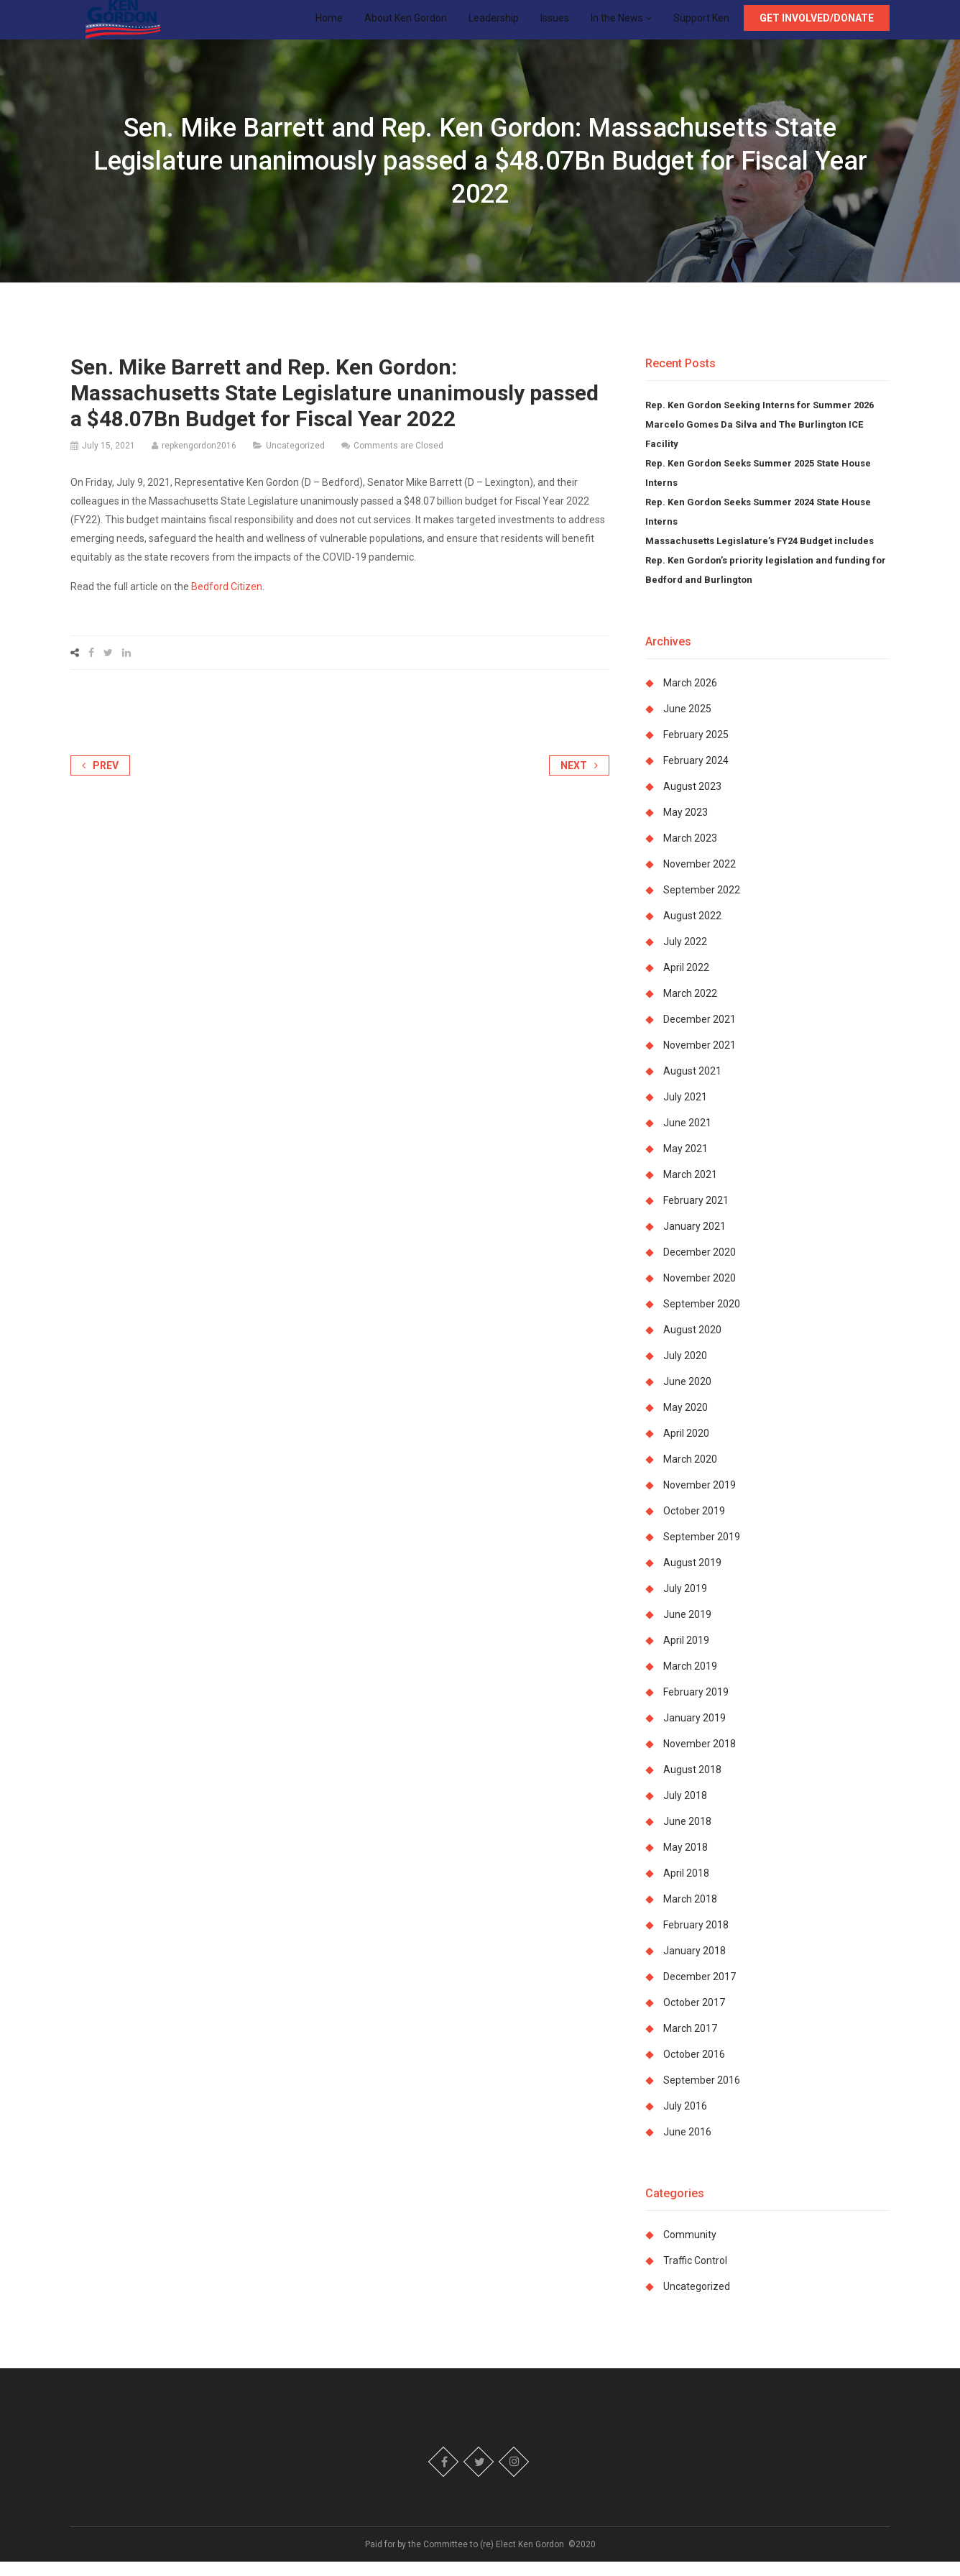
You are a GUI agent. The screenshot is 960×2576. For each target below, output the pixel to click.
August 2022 (692, 930)
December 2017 (699, 1991)
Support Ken (701, 25)
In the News (621, 25)
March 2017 (690, 2042)
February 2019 (696, 1706)
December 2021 (699, 1033)
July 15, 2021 (108, 460)
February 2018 (696, 1939)
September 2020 (701, 1318)
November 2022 (699, 878)
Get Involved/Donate (817, 25)
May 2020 (685, 1421)
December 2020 (699, 1266)
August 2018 (692, 1784)
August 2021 (692, 1085)
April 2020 (686, 1447)
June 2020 (687, 1396)
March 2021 (690, 1189)
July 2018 (685, 1810)
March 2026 (690, 697)
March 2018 (690, 1913)
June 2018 (687, 1835)
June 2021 (687, 1137)
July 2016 (685, 2120)
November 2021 (699, 1059)
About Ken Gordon (405, 25)
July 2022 (685, 956)
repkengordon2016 (199, 460)
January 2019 (694, 1732)
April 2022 (686, 982)
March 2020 (690, 1473)
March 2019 (690, 1680)
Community (689, 2249)
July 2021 (685, 1111)
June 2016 (687, 2146)
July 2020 (685, 1370)
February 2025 (696, 749)
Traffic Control (695, 2275)
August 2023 (692, 800)
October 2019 (694, 1525)
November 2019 (699, 1499)
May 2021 (685, 1163)
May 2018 (685, 1861)
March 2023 (690, 852)
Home (329, 25)
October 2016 (694, 2068)
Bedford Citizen (226, 601)
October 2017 (694, 2017)
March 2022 (690, 1007)
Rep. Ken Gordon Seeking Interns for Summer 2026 (759, 419)
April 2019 (686, 1654)
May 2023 (685, 826)
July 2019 (685, 1603)
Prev (100, 780)
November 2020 (699, 1292)
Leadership (494, 25)
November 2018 (699, 1758)
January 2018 (694, 1965)
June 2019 (687, 1628)
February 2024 (696, 775)
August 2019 (692, 1577)
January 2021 (694, 1240)
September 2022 (701, 904)
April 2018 (686, 1887)
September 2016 (701, 2094)
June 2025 (687, 723)
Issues (554, 25)
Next (579, 780)
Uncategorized (295, 460)
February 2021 (696, 1214)
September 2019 (701, 1551)
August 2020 (692, 1344)
